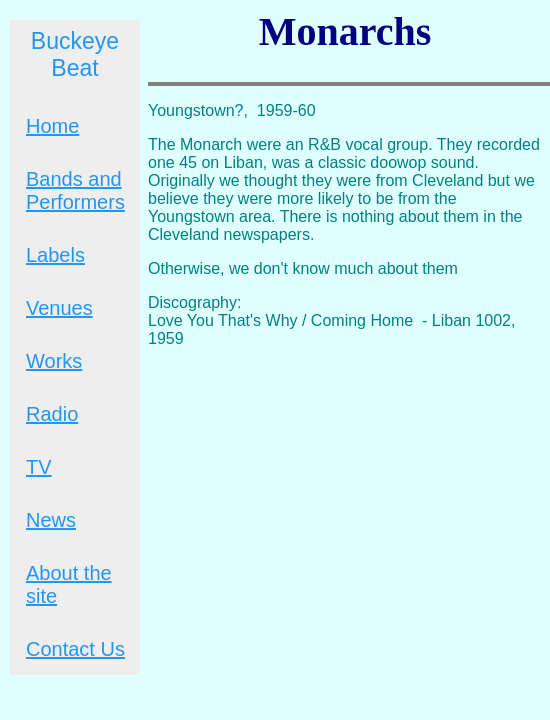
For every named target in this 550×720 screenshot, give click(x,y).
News (51, 520)
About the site (69, 584)
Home (52, 126)
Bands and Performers (75, 190)
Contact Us (75, 649)
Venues (59, 308)
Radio (52, 414)
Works (54, 361)
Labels (55, 255)
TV (39, 467)
